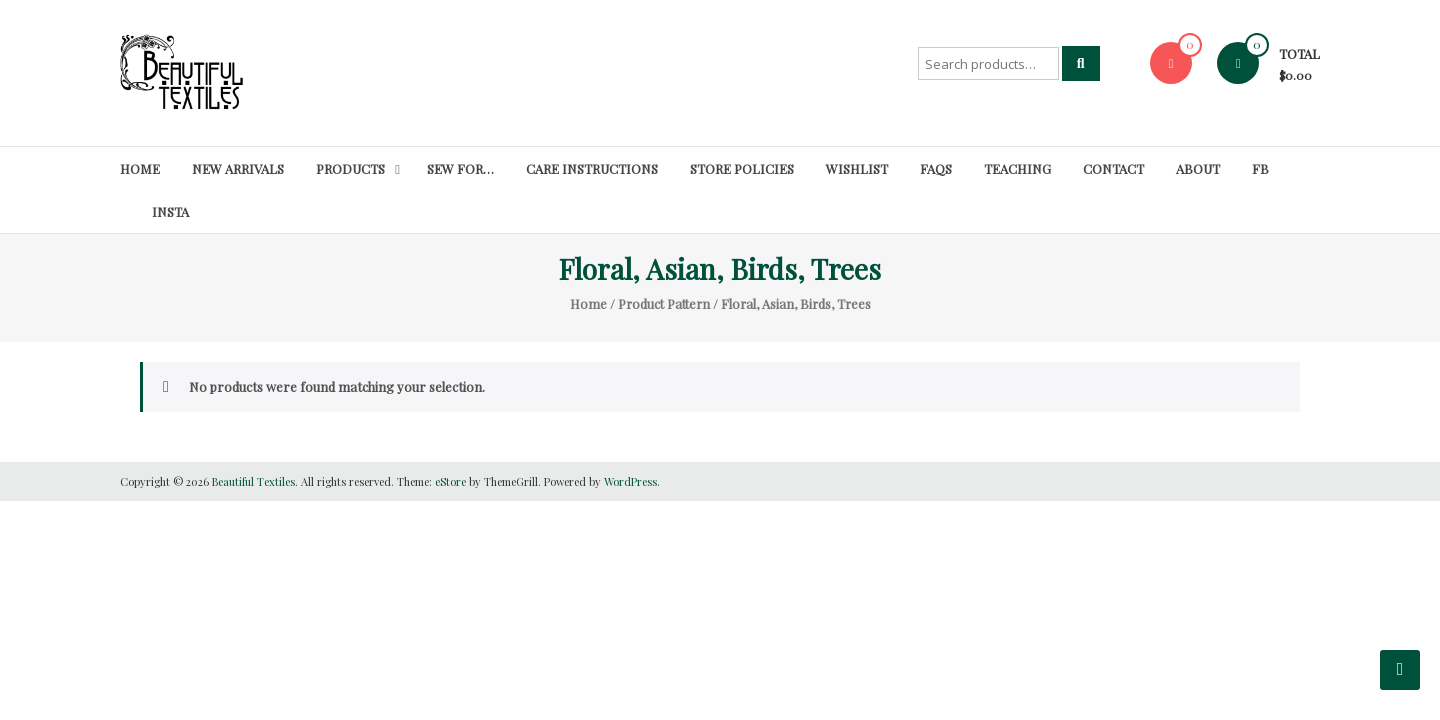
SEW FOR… (460, 168)
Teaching (1017, 168)
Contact (1113, 168)
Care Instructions (592, 168)
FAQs (936, 168)
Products (350, 168)
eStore (450, 481)
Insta (170, 211)
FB (1260, 168)
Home (140, 168)
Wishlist (857, 168)
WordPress (630, 481)
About (1198, 168)
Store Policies (742, 168)
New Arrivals (238, 168)
